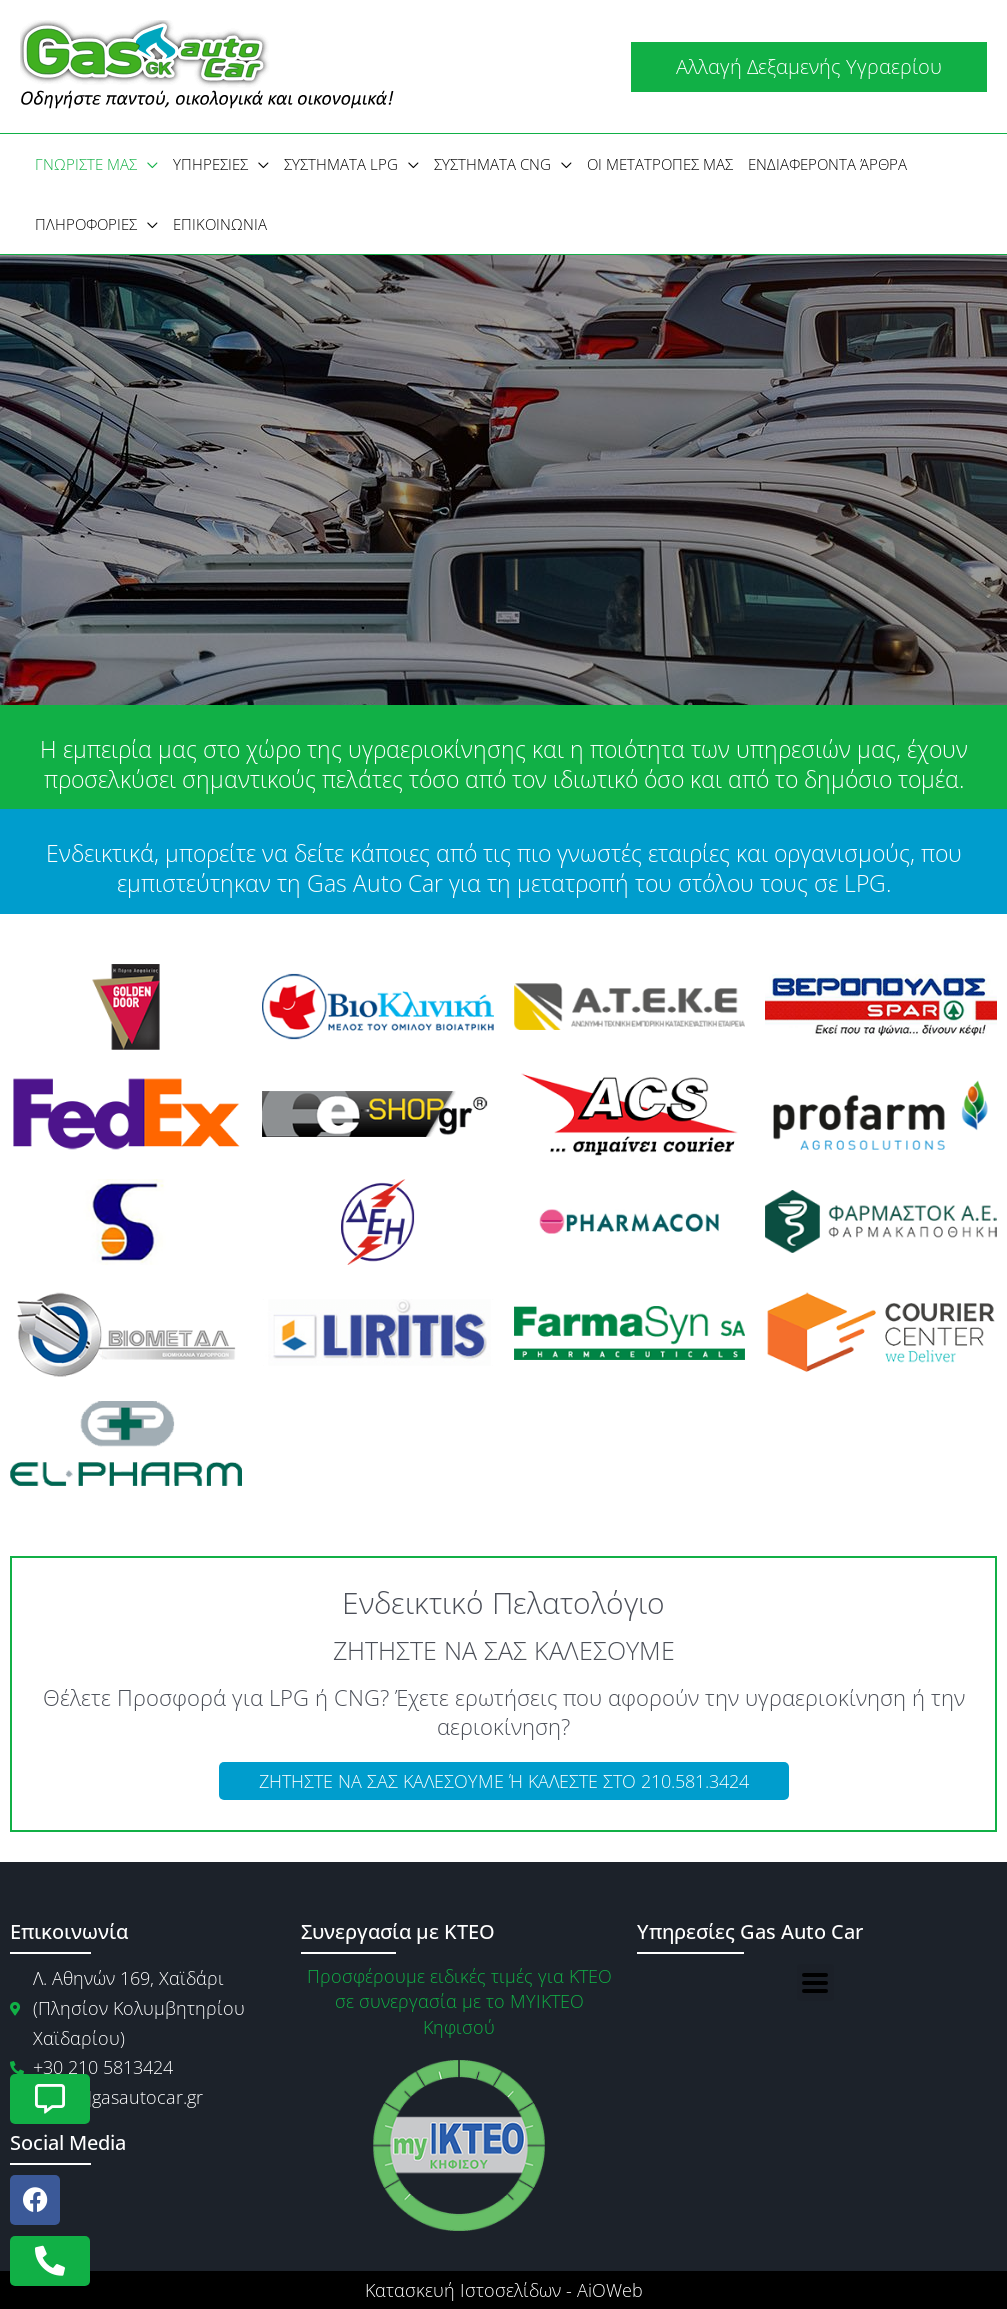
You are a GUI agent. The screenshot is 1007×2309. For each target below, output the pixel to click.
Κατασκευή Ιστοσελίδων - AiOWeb (504, 2290)
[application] (147, 164)
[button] (809, 67)
